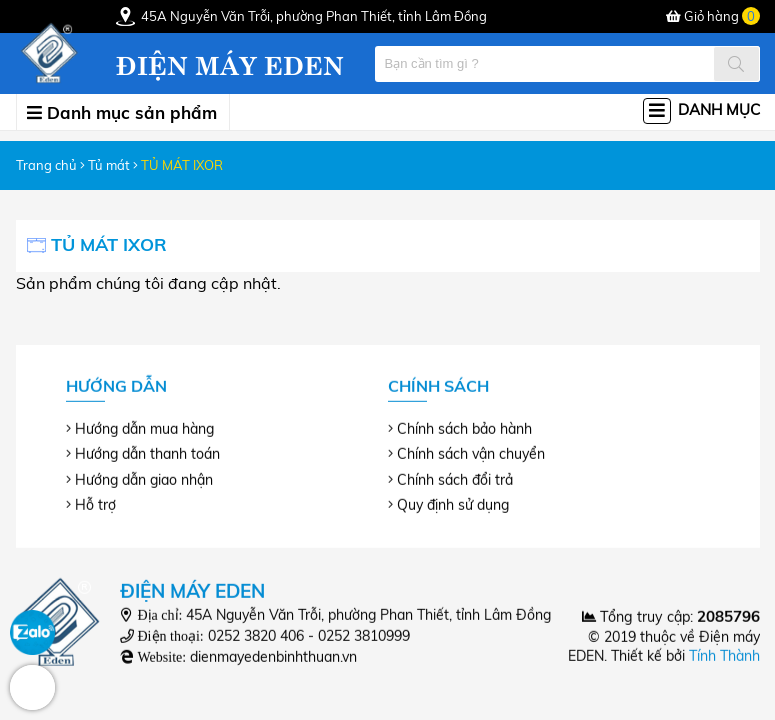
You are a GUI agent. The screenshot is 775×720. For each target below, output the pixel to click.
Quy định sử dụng (453, 504)
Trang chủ (46, 165)
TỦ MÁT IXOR (182, 165)
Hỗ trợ (95, 504)
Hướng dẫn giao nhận (144, 479)
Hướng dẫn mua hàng (144, 429)
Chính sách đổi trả (455, 479)
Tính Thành (724, 656)
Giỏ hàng (713, 16)
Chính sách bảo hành (464, 429)
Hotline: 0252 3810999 (32, 687)
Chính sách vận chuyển (471, 454)
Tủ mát (109, 165)
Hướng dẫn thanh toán (147, 454)
